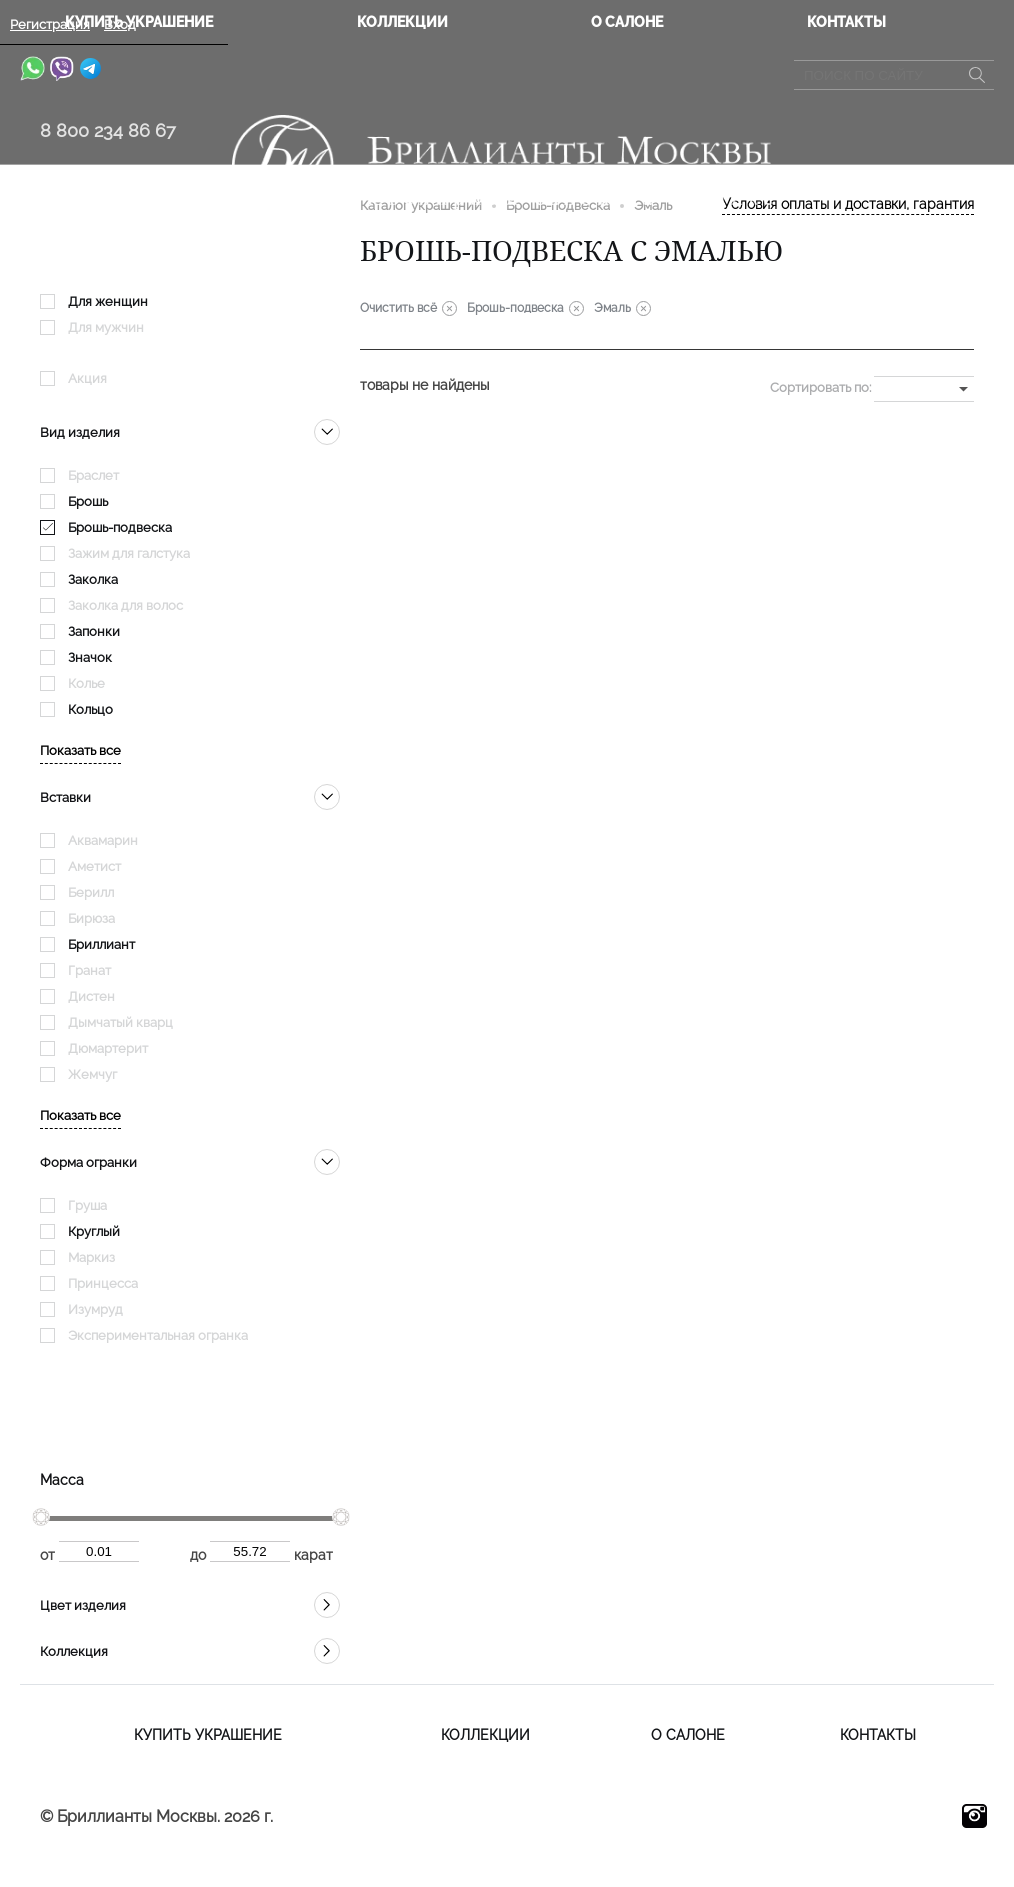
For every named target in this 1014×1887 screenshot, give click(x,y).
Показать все (80, 750)
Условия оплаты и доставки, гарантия (848, 204)
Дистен (91, 996)
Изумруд (95, 1309)
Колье (86, 683)
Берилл (91, 892)
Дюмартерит (108, 1048)
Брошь (88, 501)
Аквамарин (103, 840)
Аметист (94, 866)
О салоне (627, 22)
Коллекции (402, 22)
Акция (87, 378)
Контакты (846, 22)
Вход (120, 24)
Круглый (94, 1231)
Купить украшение (208, 1735)
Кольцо (90, 709)
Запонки (94, 631)
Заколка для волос (125, 605)
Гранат (89, 970)
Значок (90, 657)
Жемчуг (92, 1074)
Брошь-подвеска (120, 527)
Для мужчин (106, 327)
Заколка (93, 579)
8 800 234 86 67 (108, 130)
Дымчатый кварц (120, 1022)
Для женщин (108, 301)
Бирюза (91, 918)
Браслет (93, 475)
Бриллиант (101, 944)
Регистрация (50, 24)
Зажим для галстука (129, 553)
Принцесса (103, 1283)
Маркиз (91, 1257)
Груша (87, 1205)
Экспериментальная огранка (158, 1335)
